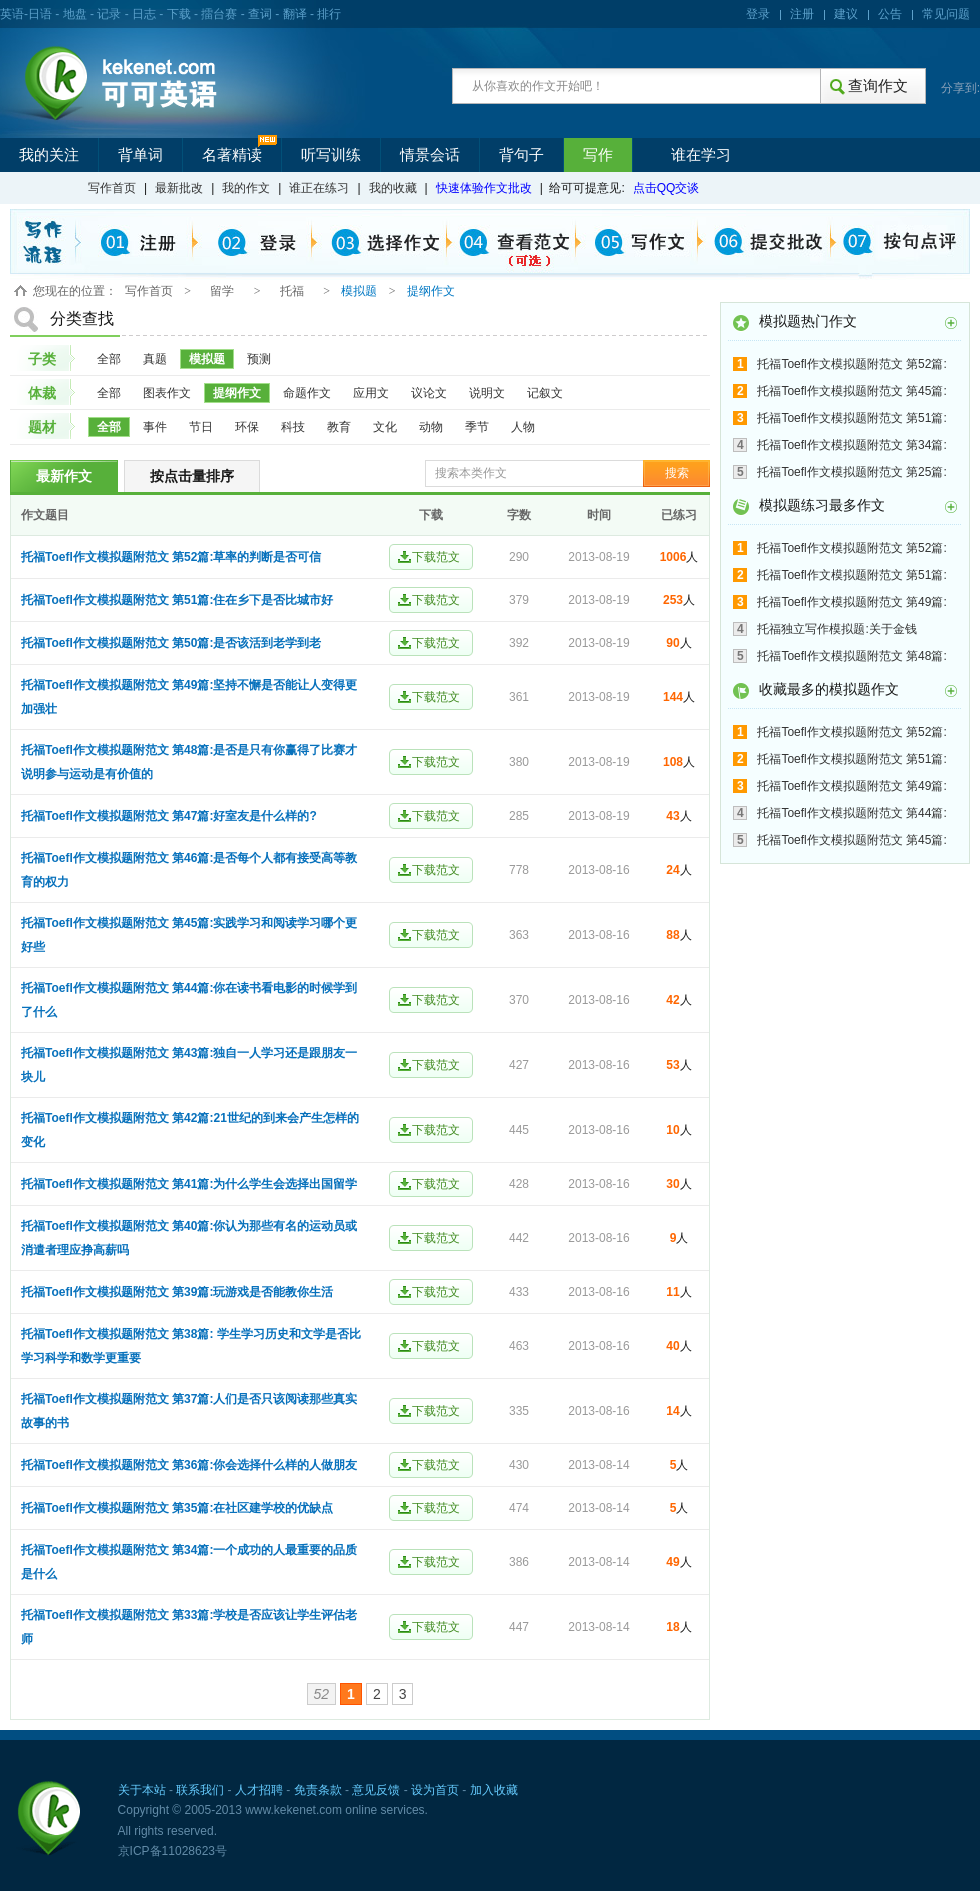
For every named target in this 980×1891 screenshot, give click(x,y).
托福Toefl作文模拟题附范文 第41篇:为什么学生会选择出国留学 (189, 1184)
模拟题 (207, 359)
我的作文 (246, 188)
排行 (329, 14)
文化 (385, 427)
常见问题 (946, 14)
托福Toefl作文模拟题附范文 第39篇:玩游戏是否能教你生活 (177, 1292)
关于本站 (142, 1790)
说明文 (487, 393)
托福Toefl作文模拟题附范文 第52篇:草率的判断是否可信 (171, 557)
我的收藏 (393, 188)
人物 (523, 427)
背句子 (521, 155)
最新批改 (179, 188)
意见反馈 (376, 1790)
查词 (260, 14)
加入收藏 (494, 1790)
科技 (293, 427)
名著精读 (232, 155)
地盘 (75, 14)
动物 (431, 427)
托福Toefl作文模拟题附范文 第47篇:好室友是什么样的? (169, 816)
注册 (802, 14)
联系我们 (200, 1790)
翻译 (295, 14)
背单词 (140, 155)
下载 (179, 14)
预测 (259, 359)
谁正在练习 (319, 188)
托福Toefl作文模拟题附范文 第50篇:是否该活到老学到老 (171, 643)
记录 (109, 14)
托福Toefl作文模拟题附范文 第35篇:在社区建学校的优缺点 (177, 1508)
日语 (40, 14)
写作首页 (112, 188)
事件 (155, 427)
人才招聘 (259, 1790)
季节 (477, 427)
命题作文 (307, 393)
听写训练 (331, 155)
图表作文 (167, 393)
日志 (144, 14)
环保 (247, 427)
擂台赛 (219, 14)
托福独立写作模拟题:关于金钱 (836, 629)
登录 (758, 14)
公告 (890, 14)
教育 (339, 427)
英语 (12, 14)
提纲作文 (237, 393)
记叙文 (545, 393)
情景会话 (430, 155)
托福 (292, 291)
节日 (201, 427)
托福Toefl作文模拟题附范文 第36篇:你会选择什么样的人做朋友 (189, 1465)
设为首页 (435, 1790)
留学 (222, 291)
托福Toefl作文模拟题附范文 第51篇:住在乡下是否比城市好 (177, 600)
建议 (846, 14)
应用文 (371, 393)
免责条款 (318, 1790)
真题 (155, 359)
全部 (109, 359)
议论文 (429, 393)
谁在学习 (701, 155)
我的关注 (49, 155)
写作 (598, 155)
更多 (951, 323)
